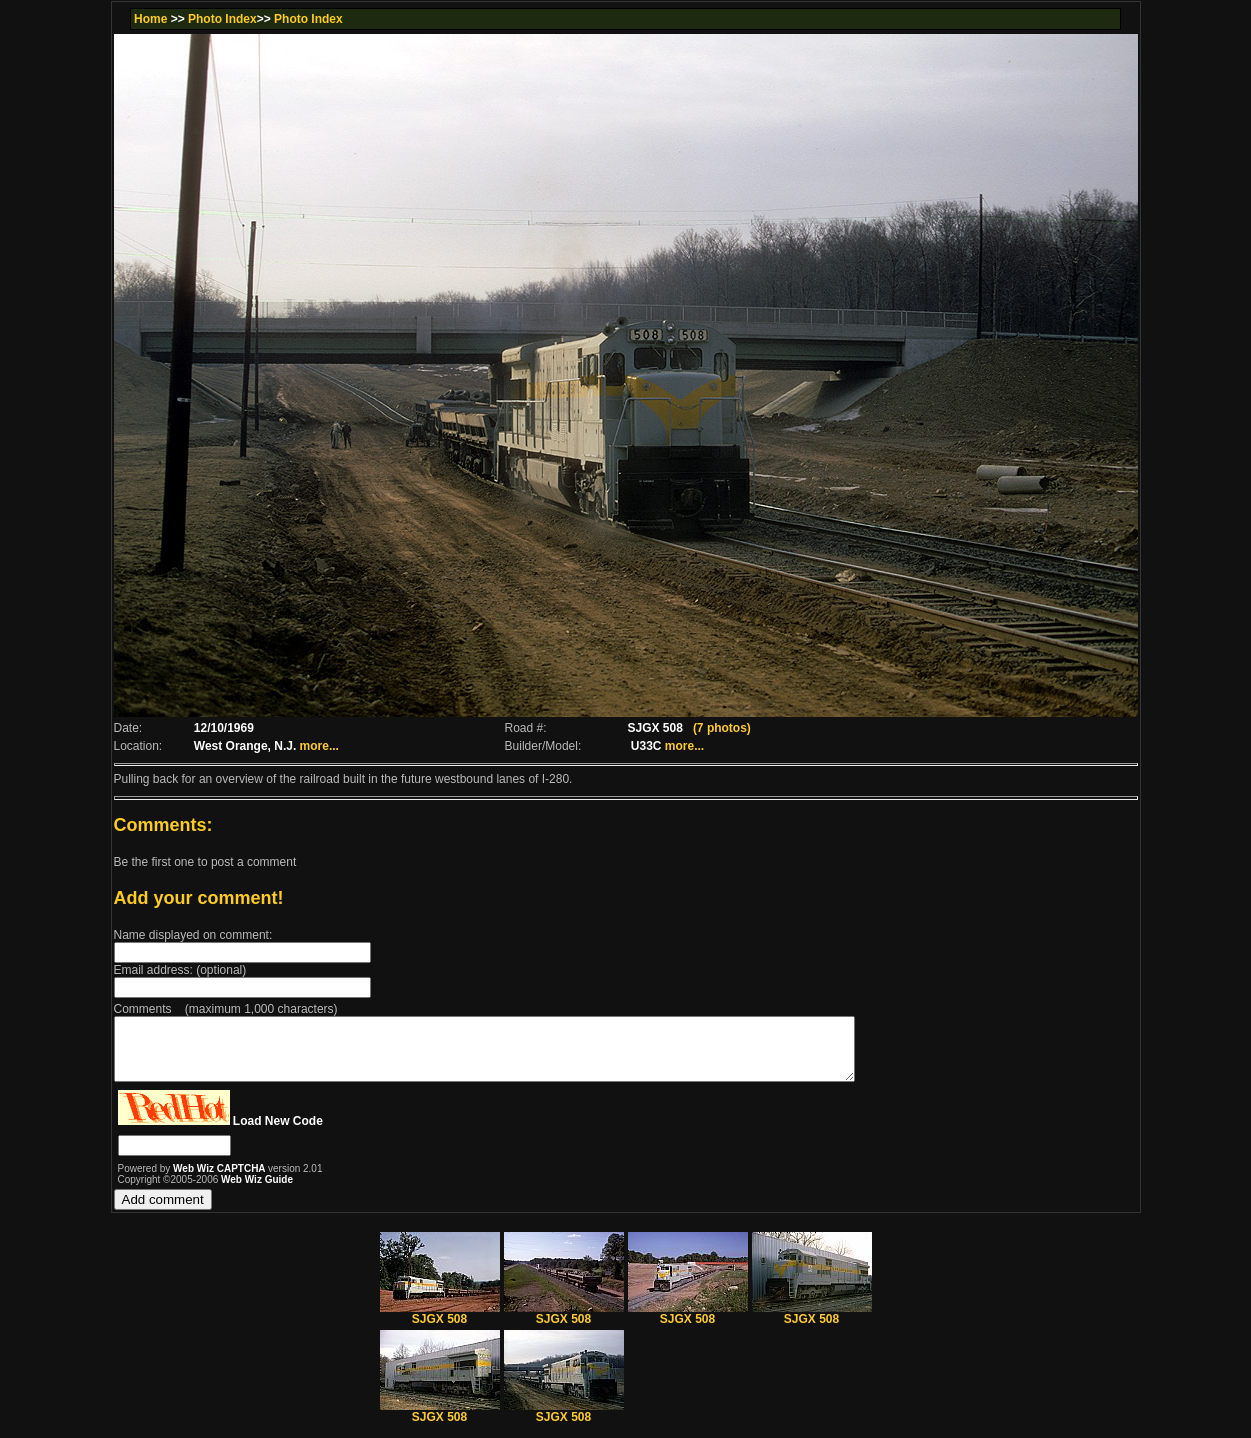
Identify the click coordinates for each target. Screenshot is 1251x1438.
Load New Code (278, 1133)
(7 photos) (722, 728)
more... (319, 746)
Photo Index (222, 19)
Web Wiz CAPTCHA (220, 1180)
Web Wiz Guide (257, 1191)
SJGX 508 (440, 1325)
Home (150, 19)
